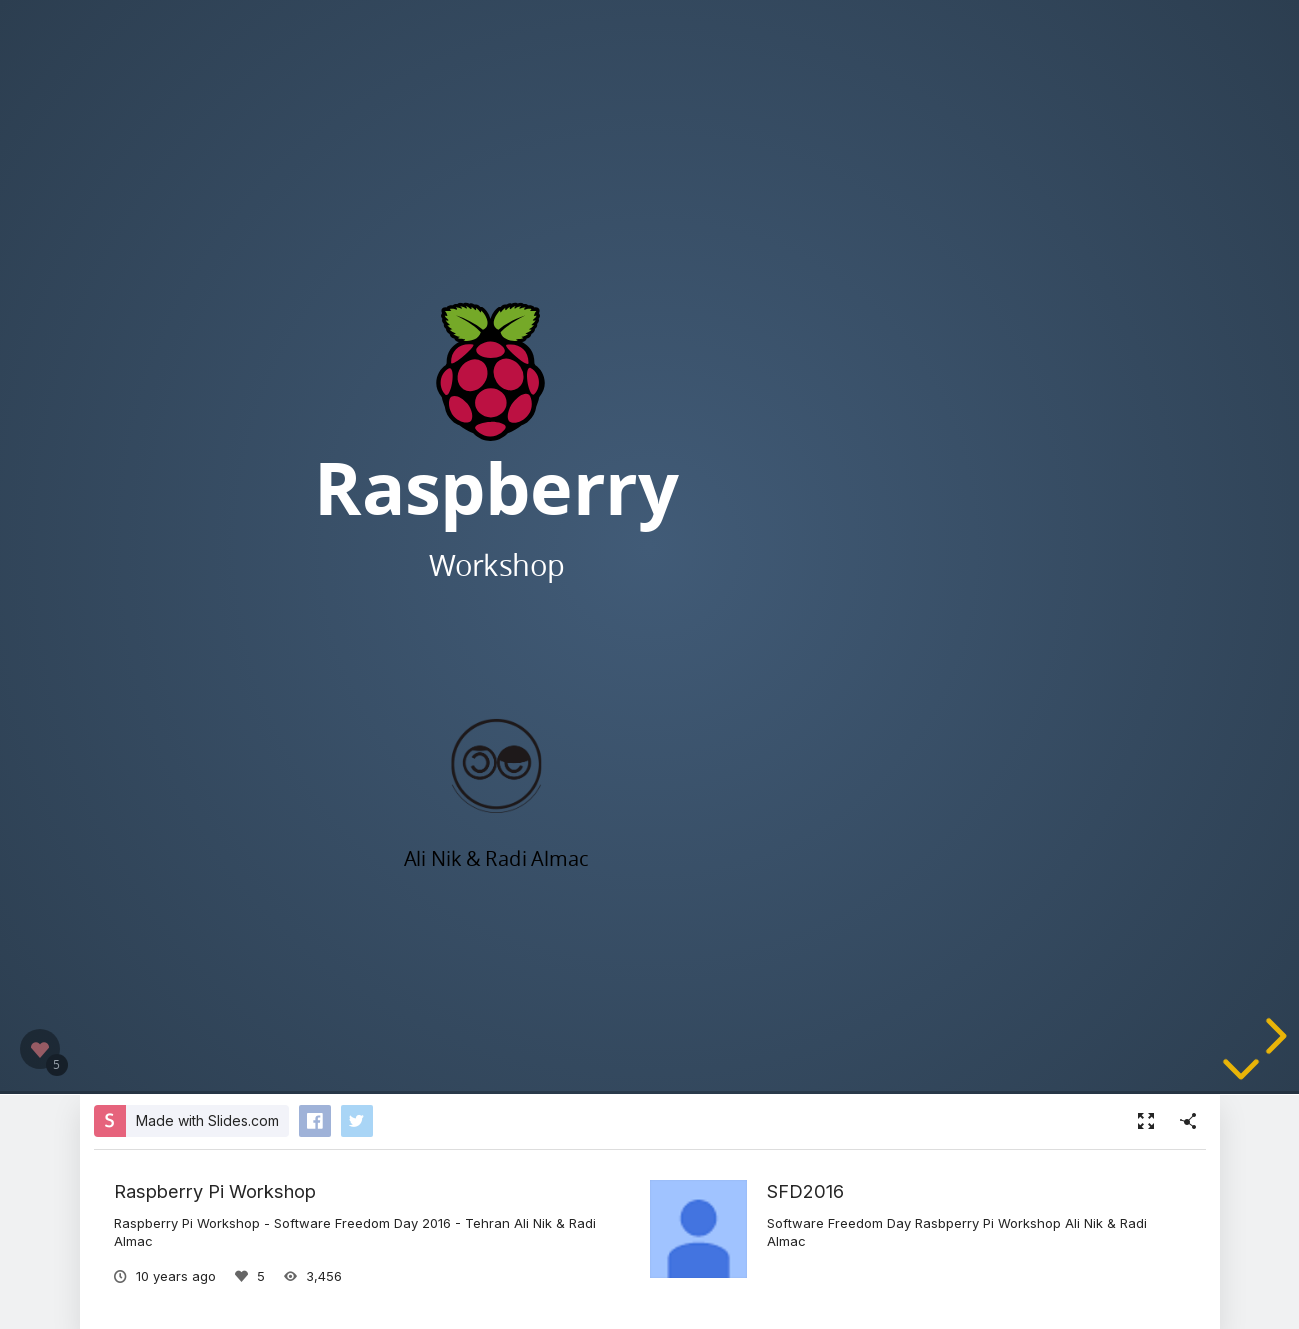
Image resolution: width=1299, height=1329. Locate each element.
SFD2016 (805, 1191)
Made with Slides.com (207, 1120)
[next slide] (1273, 1036)
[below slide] (1241, 1077)
